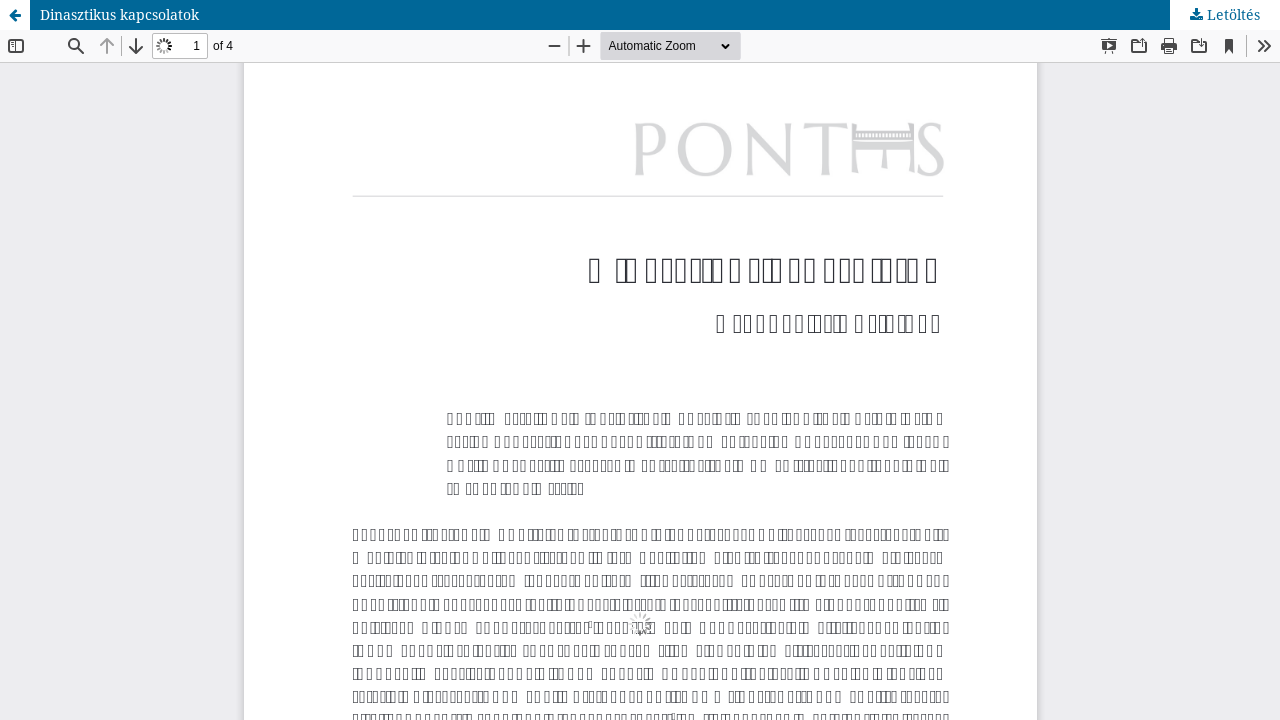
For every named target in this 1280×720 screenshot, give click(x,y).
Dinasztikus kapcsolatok (119, 14)
